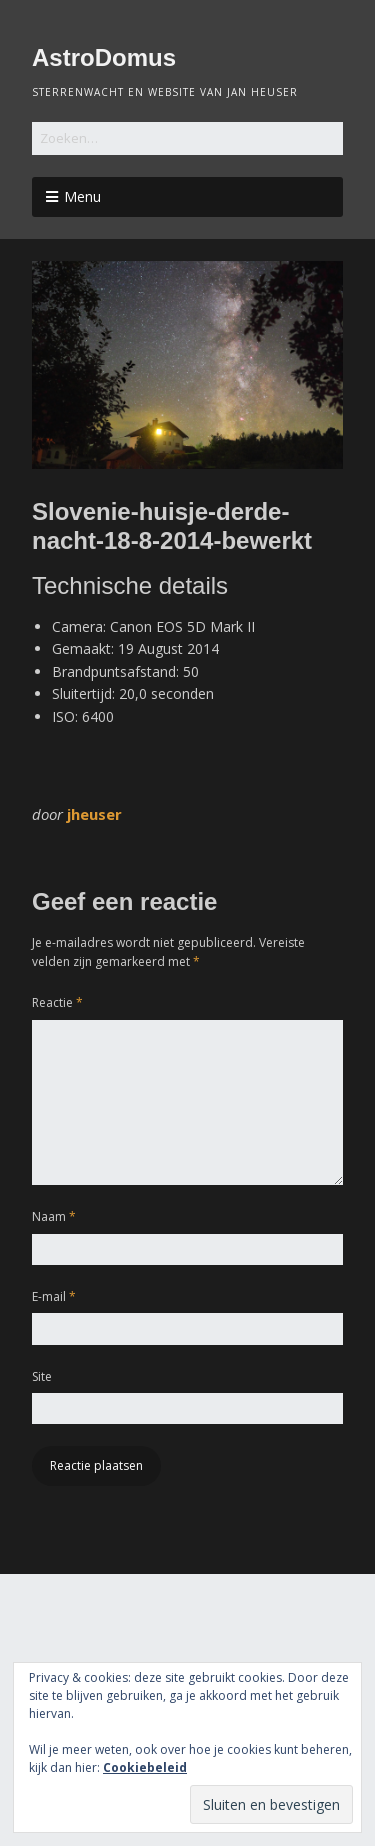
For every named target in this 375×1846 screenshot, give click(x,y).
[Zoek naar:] (187, 138)
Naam (54, 1216)
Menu (82, 196)
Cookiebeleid (145, 1767)
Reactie (57, 1002)
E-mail (54, 1296)
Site (42, 1376)
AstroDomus (104, 57)
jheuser (94, 814)
